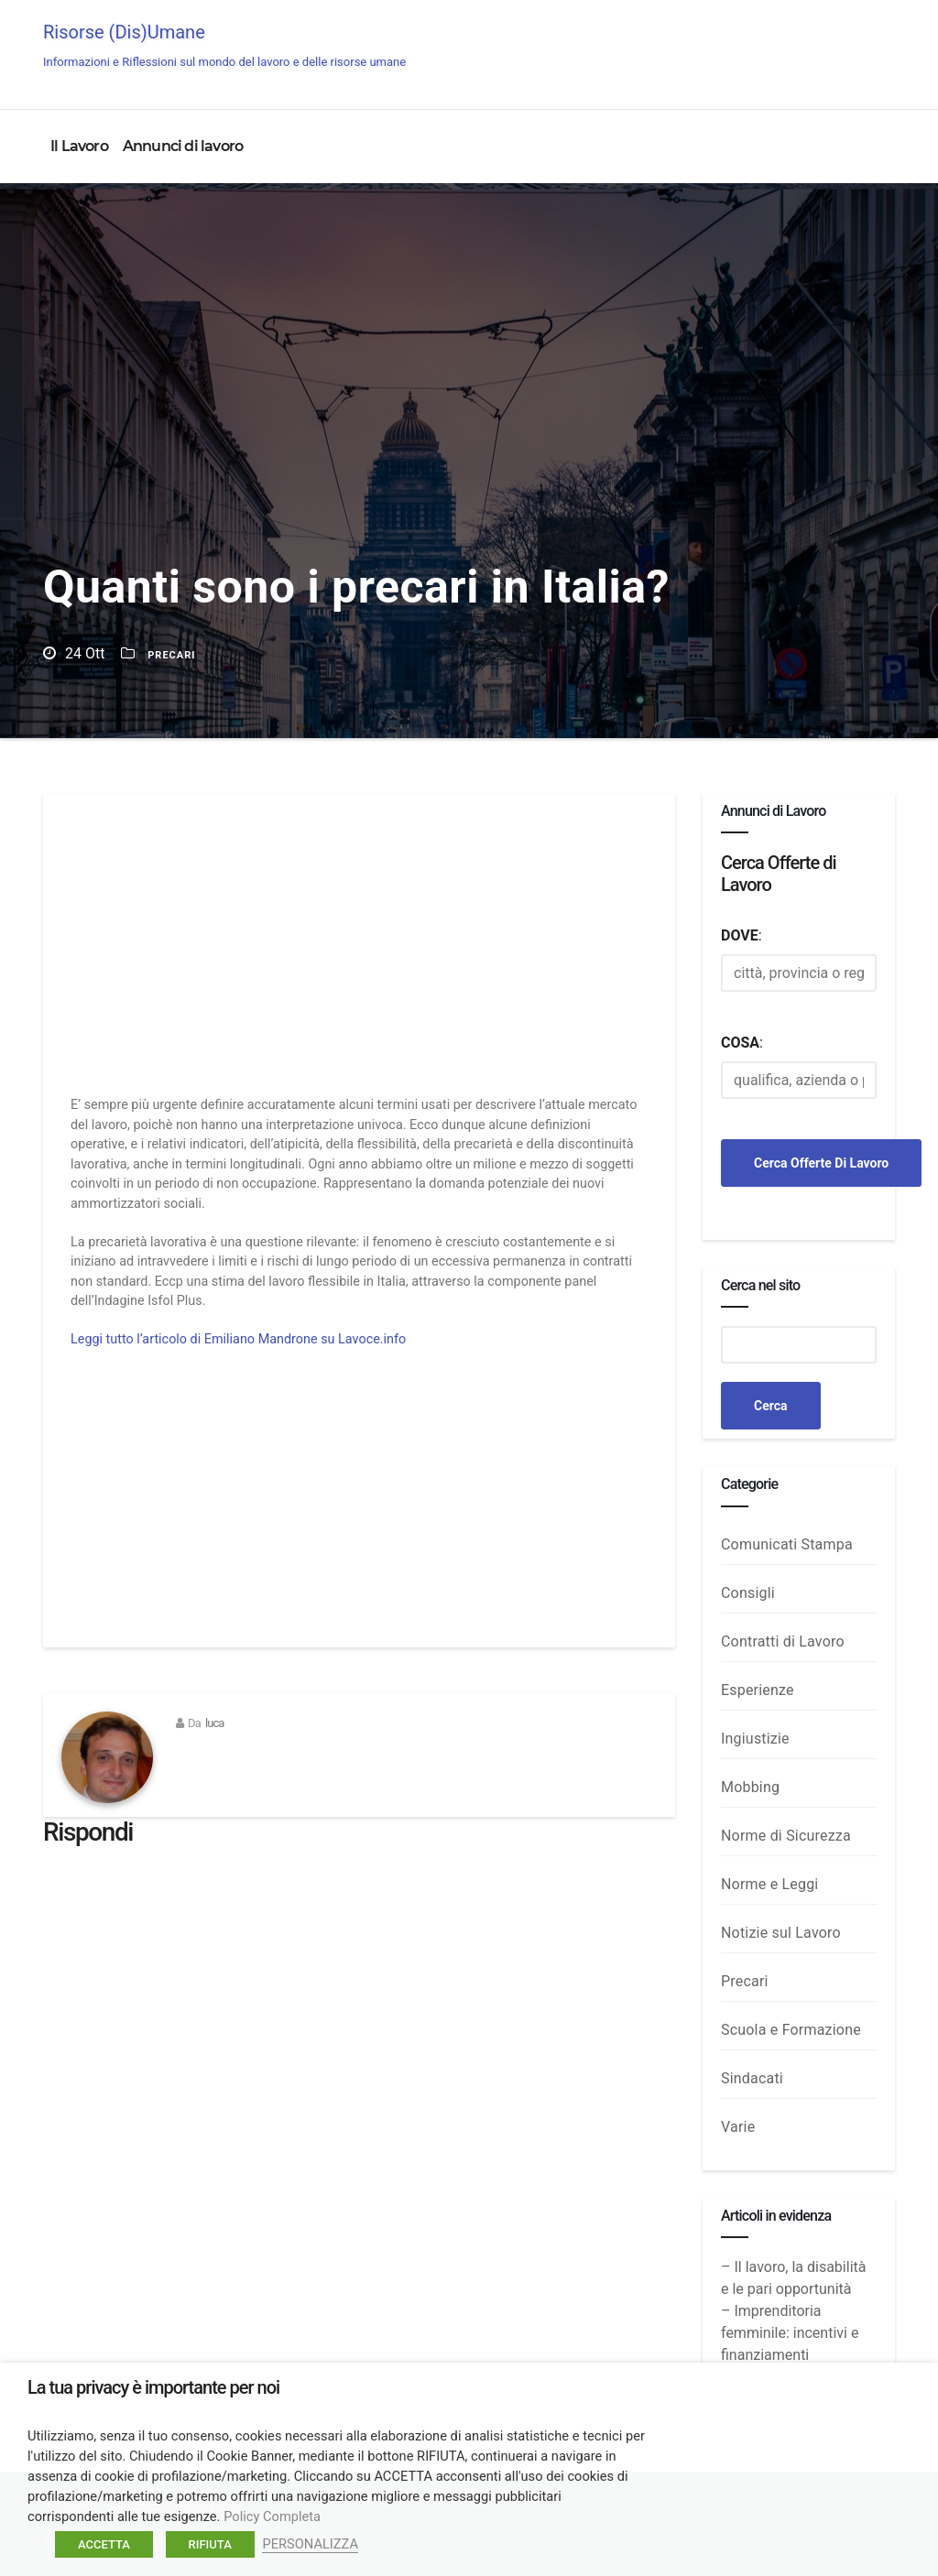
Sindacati (752, 2078)
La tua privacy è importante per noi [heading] (153, 2387)
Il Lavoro (79, 146)
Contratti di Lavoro (783, 1641)
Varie (738, 2127)
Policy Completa (272, 2516)
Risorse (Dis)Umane (224, 45)
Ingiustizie (755, 1738)
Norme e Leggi (769, 1884)
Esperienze (757, 1690)
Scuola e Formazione (791, 2029)
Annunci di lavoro (183, 146)
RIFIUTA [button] (210, 2544)
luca (214, 1723)
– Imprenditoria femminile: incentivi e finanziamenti (789, 2333)
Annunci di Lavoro (828, 48)
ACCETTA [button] (104, 2544)
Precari (171, 655)
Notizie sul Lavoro (781, 1932)
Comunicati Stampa (787, 1544)
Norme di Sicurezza (786, 1835)
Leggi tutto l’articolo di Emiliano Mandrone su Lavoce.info (238, 1339)
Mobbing (750, 1787)
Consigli (748, 1593)
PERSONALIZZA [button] (310, 2544)
